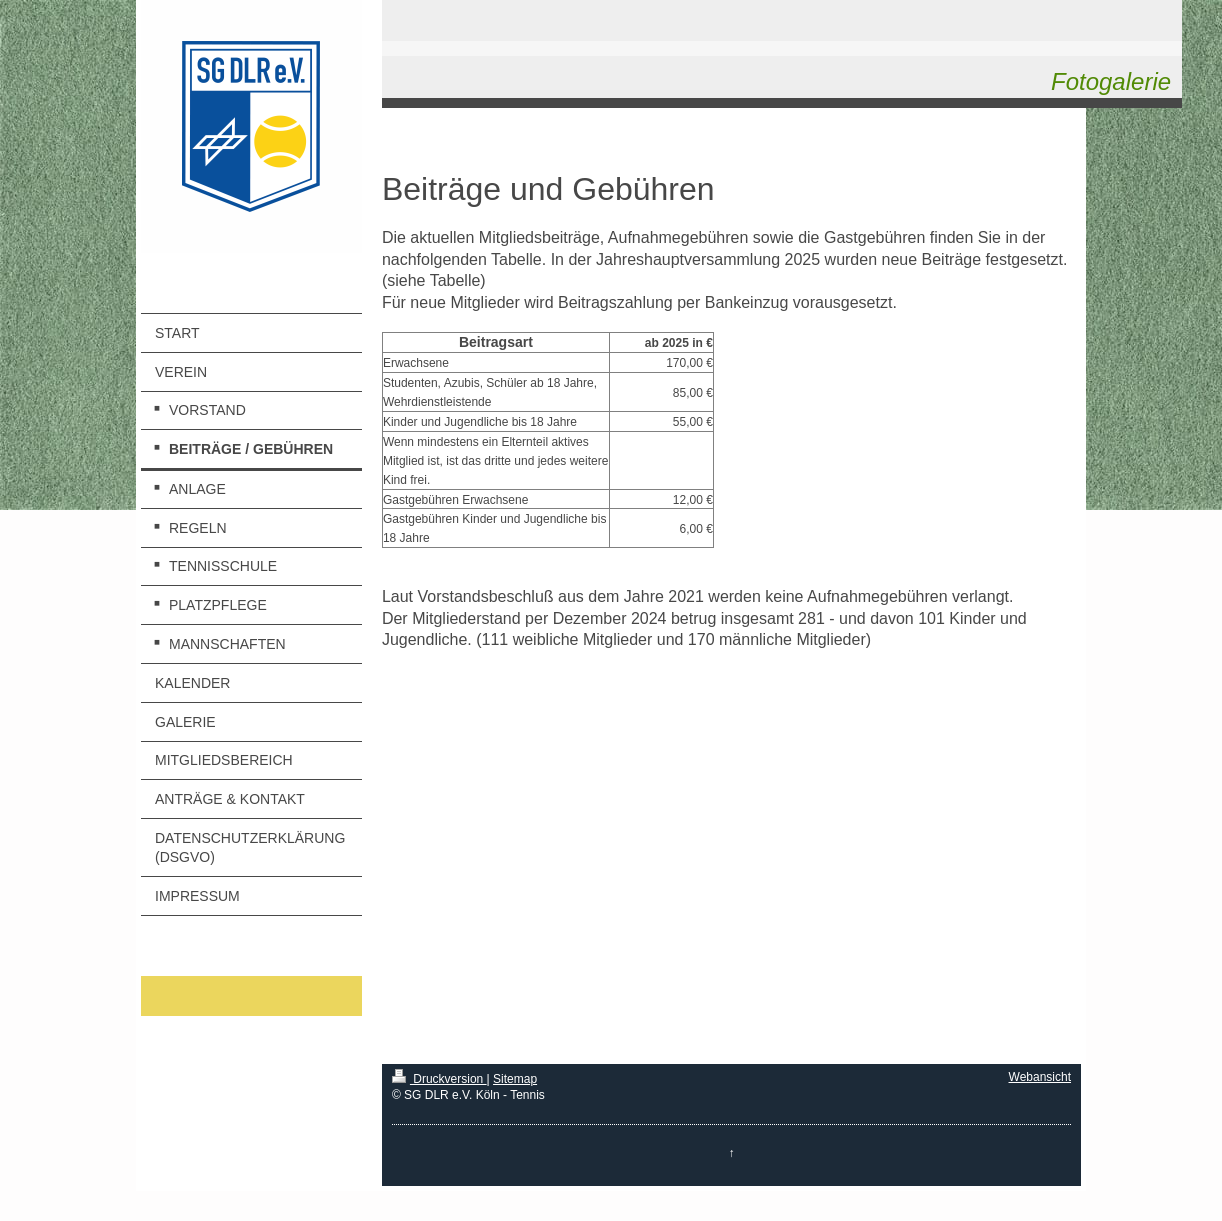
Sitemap (515, 1079)
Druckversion (439, 1079)
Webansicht (1040, 1077)
